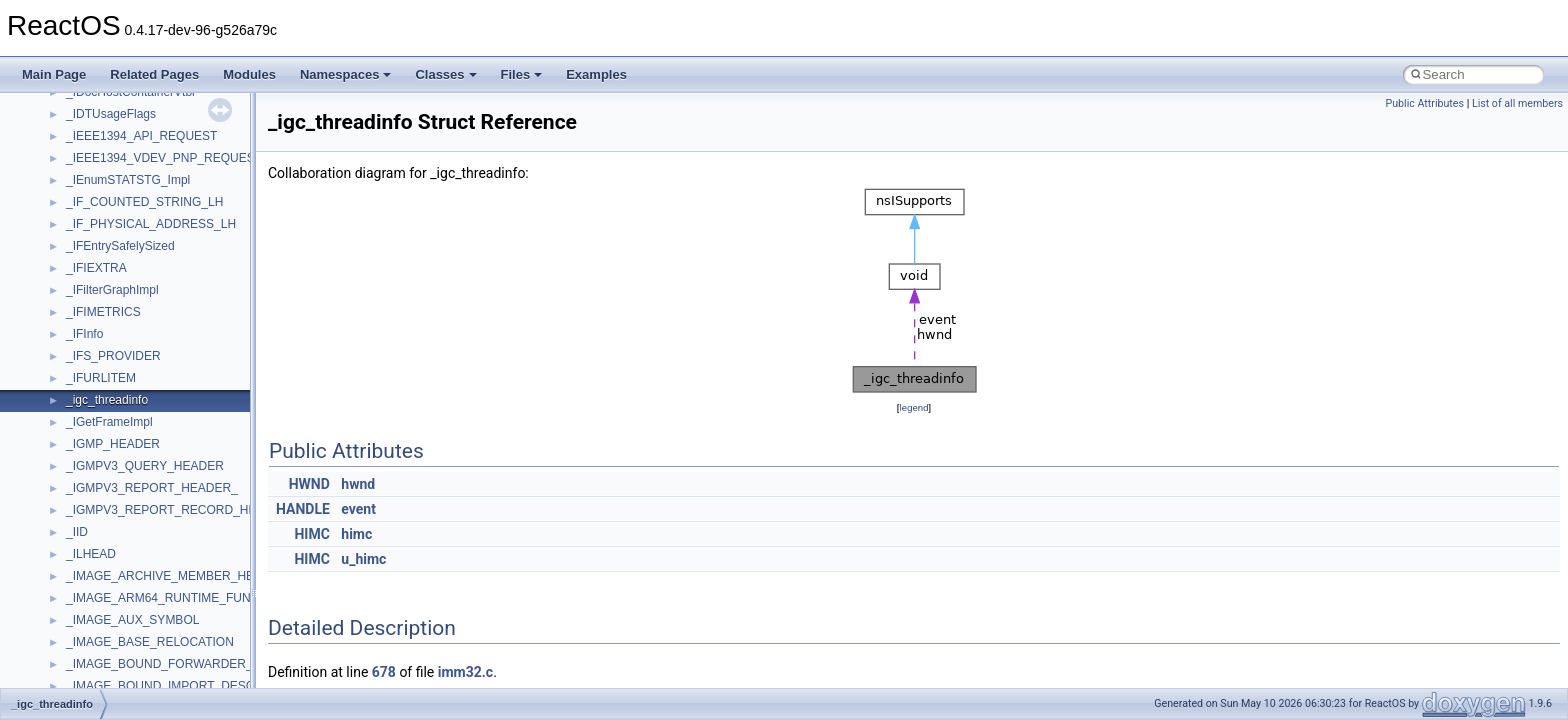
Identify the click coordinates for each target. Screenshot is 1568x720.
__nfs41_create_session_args (146, 625)
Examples (596, 74)
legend (913, 407)
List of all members (1517, 103)
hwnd (358, 484)
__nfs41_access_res (121, 295)
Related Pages (154, 74)
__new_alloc (99, 229)
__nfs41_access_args (124, 273)
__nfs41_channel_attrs (126, 405)
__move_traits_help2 (121, 141)
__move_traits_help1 (121, 119)
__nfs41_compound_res (130, 559)
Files (522, 74)
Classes (445, 74)
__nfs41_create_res (119, 603)
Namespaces (346, 74)
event (358, 509)
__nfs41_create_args (122, 581)
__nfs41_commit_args (125, 449)
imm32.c (465, 672)
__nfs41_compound (118, 515)
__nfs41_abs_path (115, 251)
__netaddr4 (96, 207)
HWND (309, 484)
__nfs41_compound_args (133, 537)
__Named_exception (121, 185)
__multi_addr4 (104, 163)
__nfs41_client (104, 427)
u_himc (363, 559)
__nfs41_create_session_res (142, 647)
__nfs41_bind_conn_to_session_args (165, 317)
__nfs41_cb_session (120, 383)
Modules (249, 74)
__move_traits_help (118, 97)
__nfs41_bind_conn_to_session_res (162, 339)
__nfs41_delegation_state (134, 669)
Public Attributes (1424, 103)
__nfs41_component (120, 493)
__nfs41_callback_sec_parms (145, 361)
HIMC (311, 534)
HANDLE (303, 509)
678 (384, 672)
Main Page (54, 74)
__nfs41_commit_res (121, 471)
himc (356, 534)
